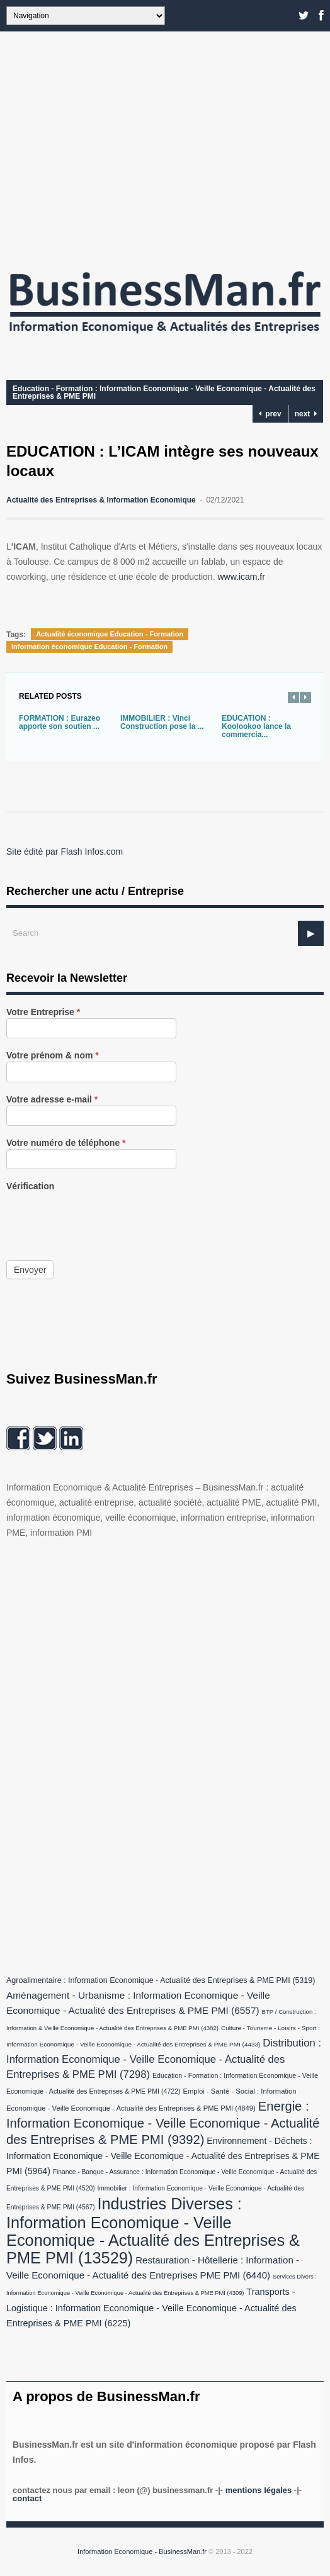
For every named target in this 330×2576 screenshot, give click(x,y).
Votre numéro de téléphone (66, 1143)
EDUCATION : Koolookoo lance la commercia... (256, 726)
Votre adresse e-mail (52, 1099)
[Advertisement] (165, 145)
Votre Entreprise (43, 1012)
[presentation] (102, 1216)
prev (270, 413)
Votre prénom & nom (52, 1055)
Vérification (30, 1186)
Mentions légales (258, 2490)
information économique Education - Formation (89, 646)
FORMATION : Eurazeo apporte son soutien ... (59, 722)
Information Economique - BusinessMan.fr (142, 2551)
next (306, 413)
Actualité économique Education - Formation (109, 634)
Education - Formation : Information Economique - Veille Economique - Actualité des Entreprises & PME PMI (164, 392)
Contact (27, 2498)
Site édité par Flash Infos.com (64, 852)
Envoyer (30, 1270)
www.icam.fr (241, 577)
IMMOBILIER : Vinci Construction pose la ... (162, 722)
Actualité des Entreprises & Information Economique (101, 500)
